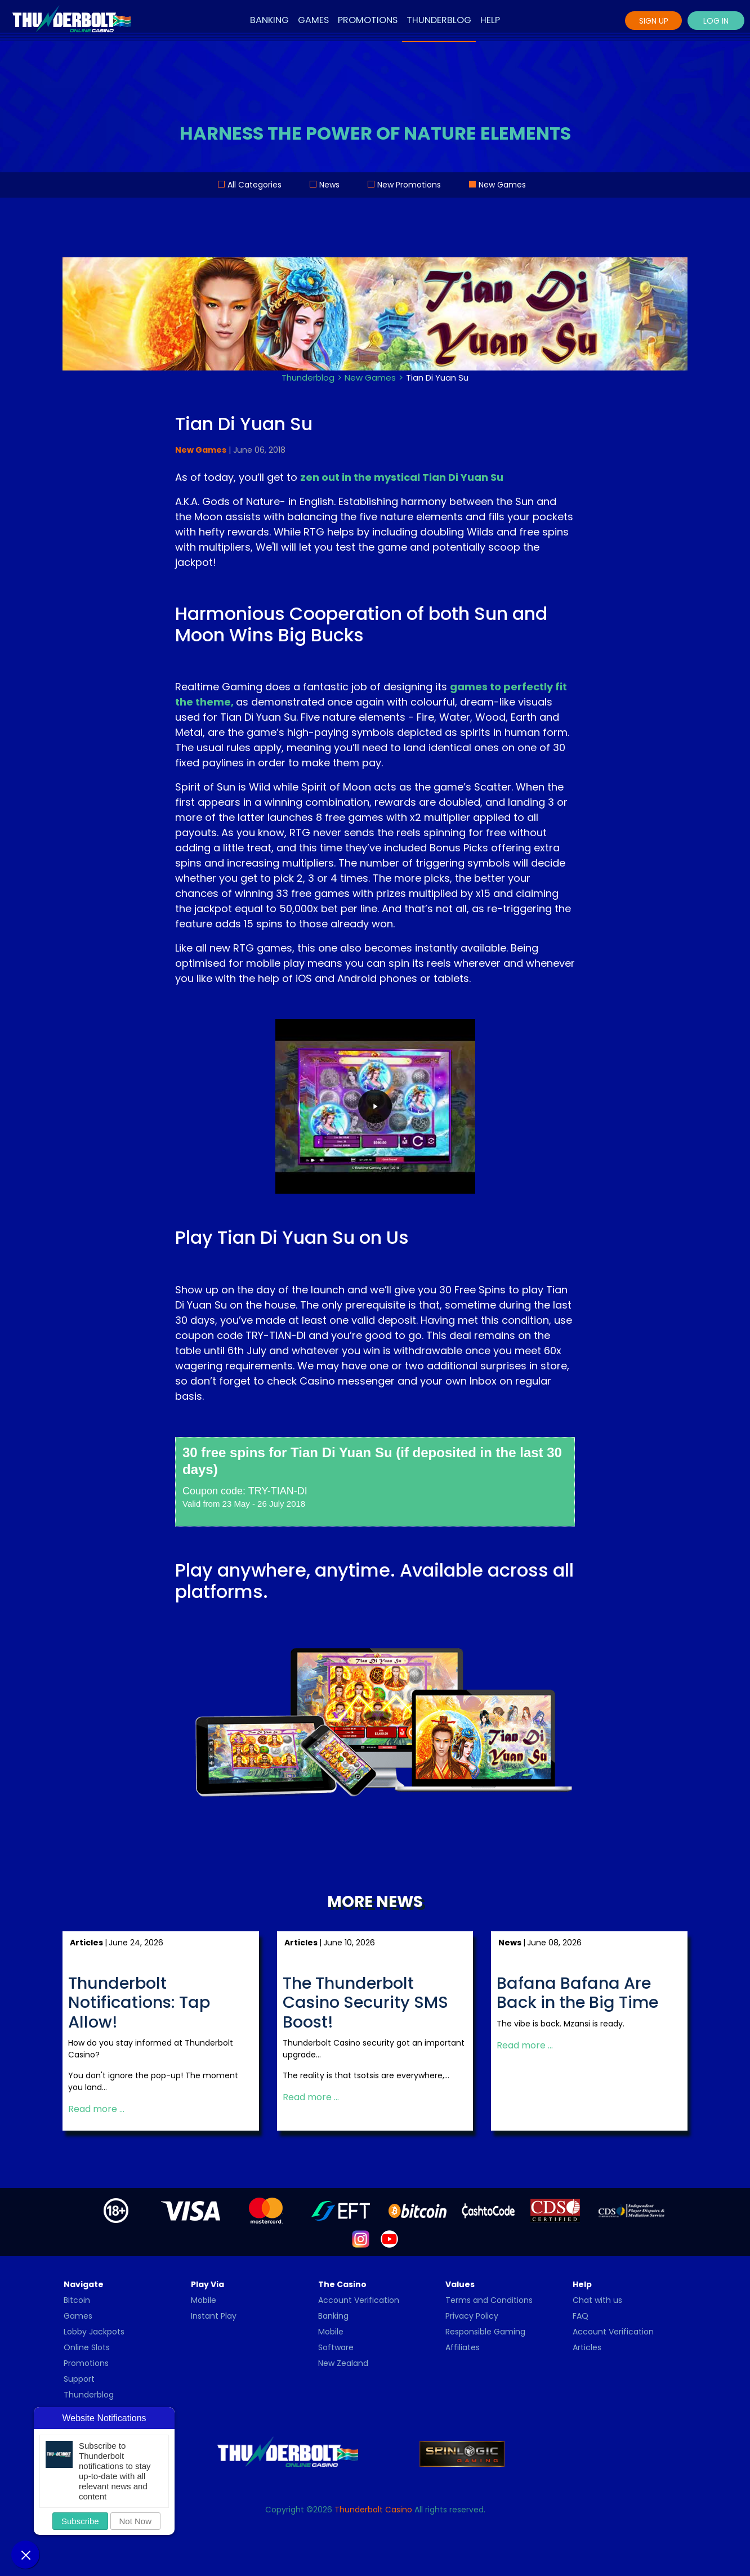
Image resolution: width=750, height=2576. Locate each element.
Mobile (203, 2300)
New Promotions (409, 184)
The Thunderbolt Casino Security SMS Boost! (365, 2003)
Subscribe (80, 2521)
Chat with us (597, 2300)
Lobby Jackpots (94, 2331)
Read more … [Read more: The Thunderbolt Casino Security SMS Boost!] (311, 2097)
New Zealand (343, 2363)
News (329, 184)
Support (79, 2379)
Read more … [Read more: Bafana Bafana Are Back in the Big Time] (525, 2045)
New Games (502, 184)
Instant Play (213, 2315)
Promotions (368, 20)
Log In (716, 20)
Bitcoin (77, 2300)
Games (313, 20)
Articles (587, 2347)
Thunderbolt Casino (373, 2509)
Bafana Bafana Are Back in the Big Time (577, 1993)
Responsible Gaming (485, 2331)
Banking (269, 20)
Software (336, 2347)
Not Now (135, 2521)
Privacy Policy (471, 2315)
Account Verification (358, 2300)
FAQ (580, 2315)
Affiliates (462, 2347)
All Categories (254, 184)
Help (490, 20)
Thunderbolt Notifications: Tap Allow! (139, 2003)
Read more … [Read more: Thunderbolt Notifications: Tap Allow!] (96, 2109)
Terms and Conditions (489, 2300)
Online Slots (87, 2347)
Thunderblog (439, 20)
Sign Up (653, 20)
